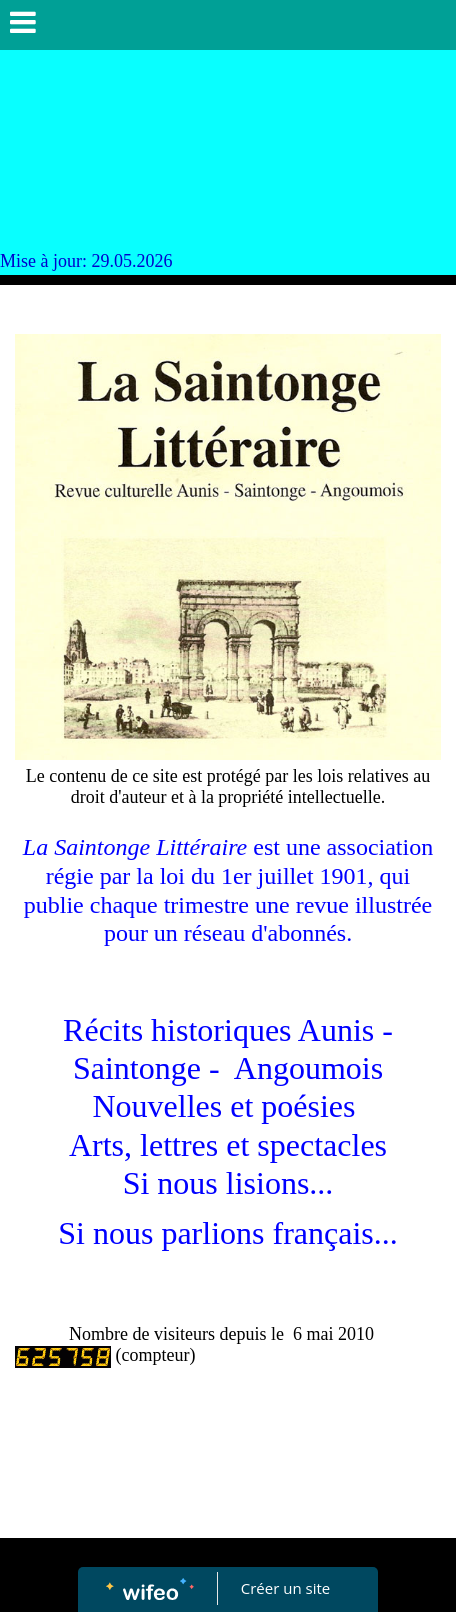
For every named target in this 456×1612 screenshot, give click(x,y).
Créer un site (285, 1588)
